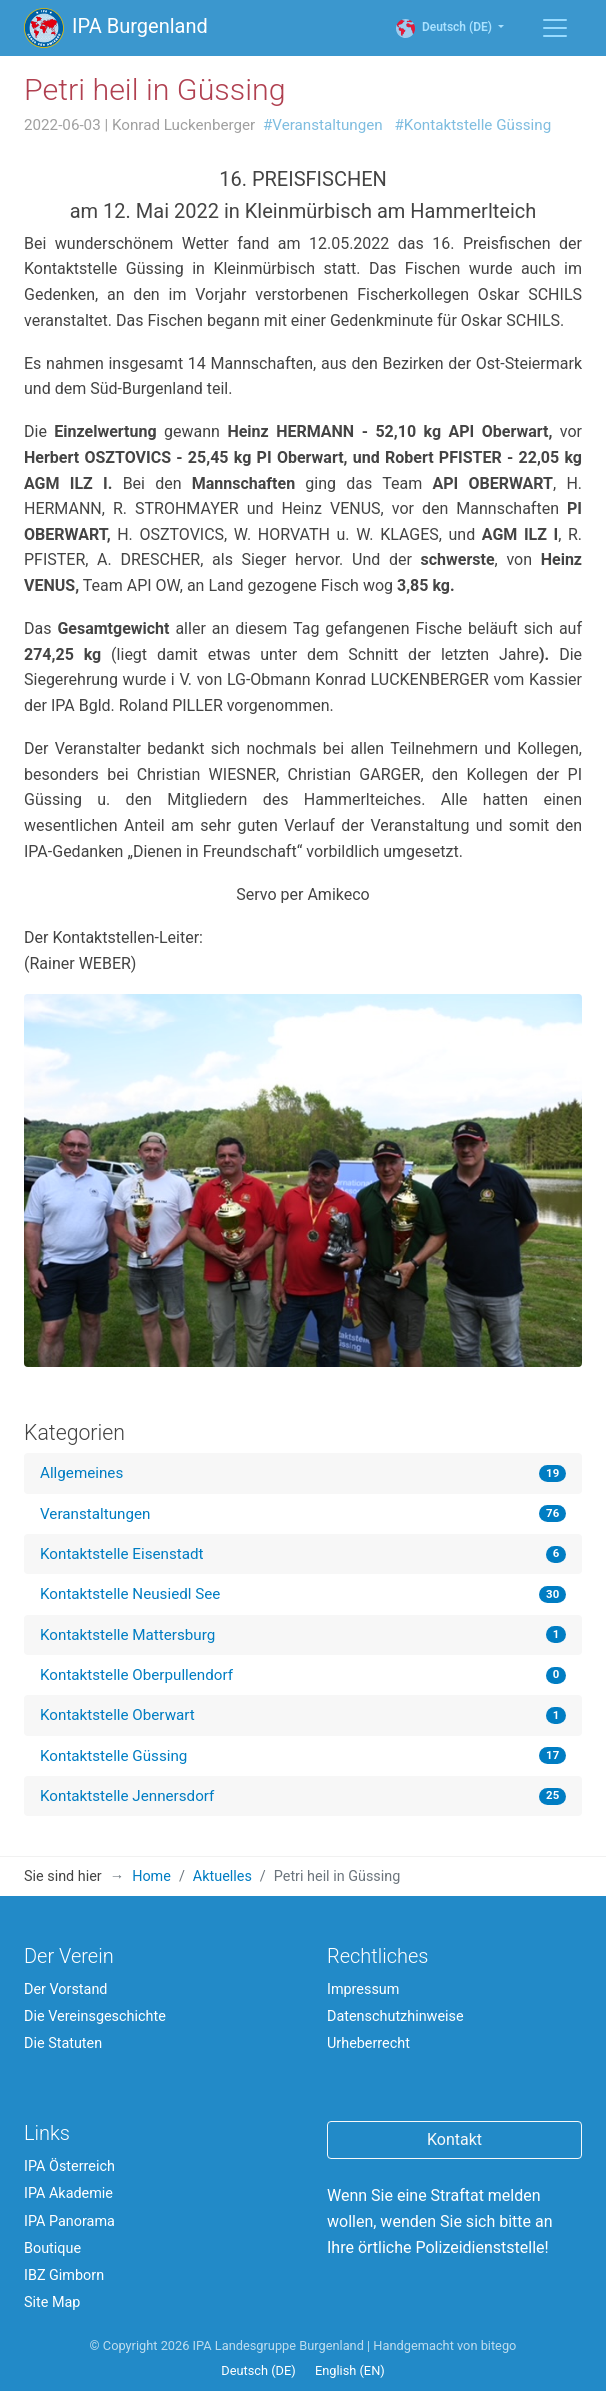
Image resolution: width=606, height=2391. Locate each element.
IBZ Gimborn (64, 2275)
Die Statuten (63, 2043)
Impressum (363, 1989)
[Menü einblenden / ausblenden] (555, 28)
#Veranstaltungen (323, 125)
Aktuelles (222, 1876)
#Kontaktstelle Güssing (473, 125)
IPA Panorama (69, 2221)
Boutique (52, 2248)
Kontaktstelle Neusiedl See (130, 1594)
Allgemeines (81, 1473)
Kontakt (454, 2139)
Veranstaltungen (95, 1514)
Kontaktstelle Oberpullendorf (136, 1675)
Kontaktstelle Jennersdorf (127, 1796)
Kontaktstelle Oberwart (117, 1715)
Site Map (52, 2302)
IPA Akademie (68, 2193)
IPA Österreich (69, 2166)
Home (151, 1876)
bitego (499, 2345)
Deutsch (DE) (454, 27)
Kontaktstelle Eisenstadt (122, 1554)
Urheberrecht (368, 2043)
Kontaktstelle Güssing (113, 1756)
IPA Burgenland (116, 28)
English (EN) (350, 2370)
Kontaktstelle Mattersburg (127, 1635)
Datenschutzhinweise (395, 2016)
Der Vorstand (65, 1989)
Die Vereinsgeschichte (95, 2016)
